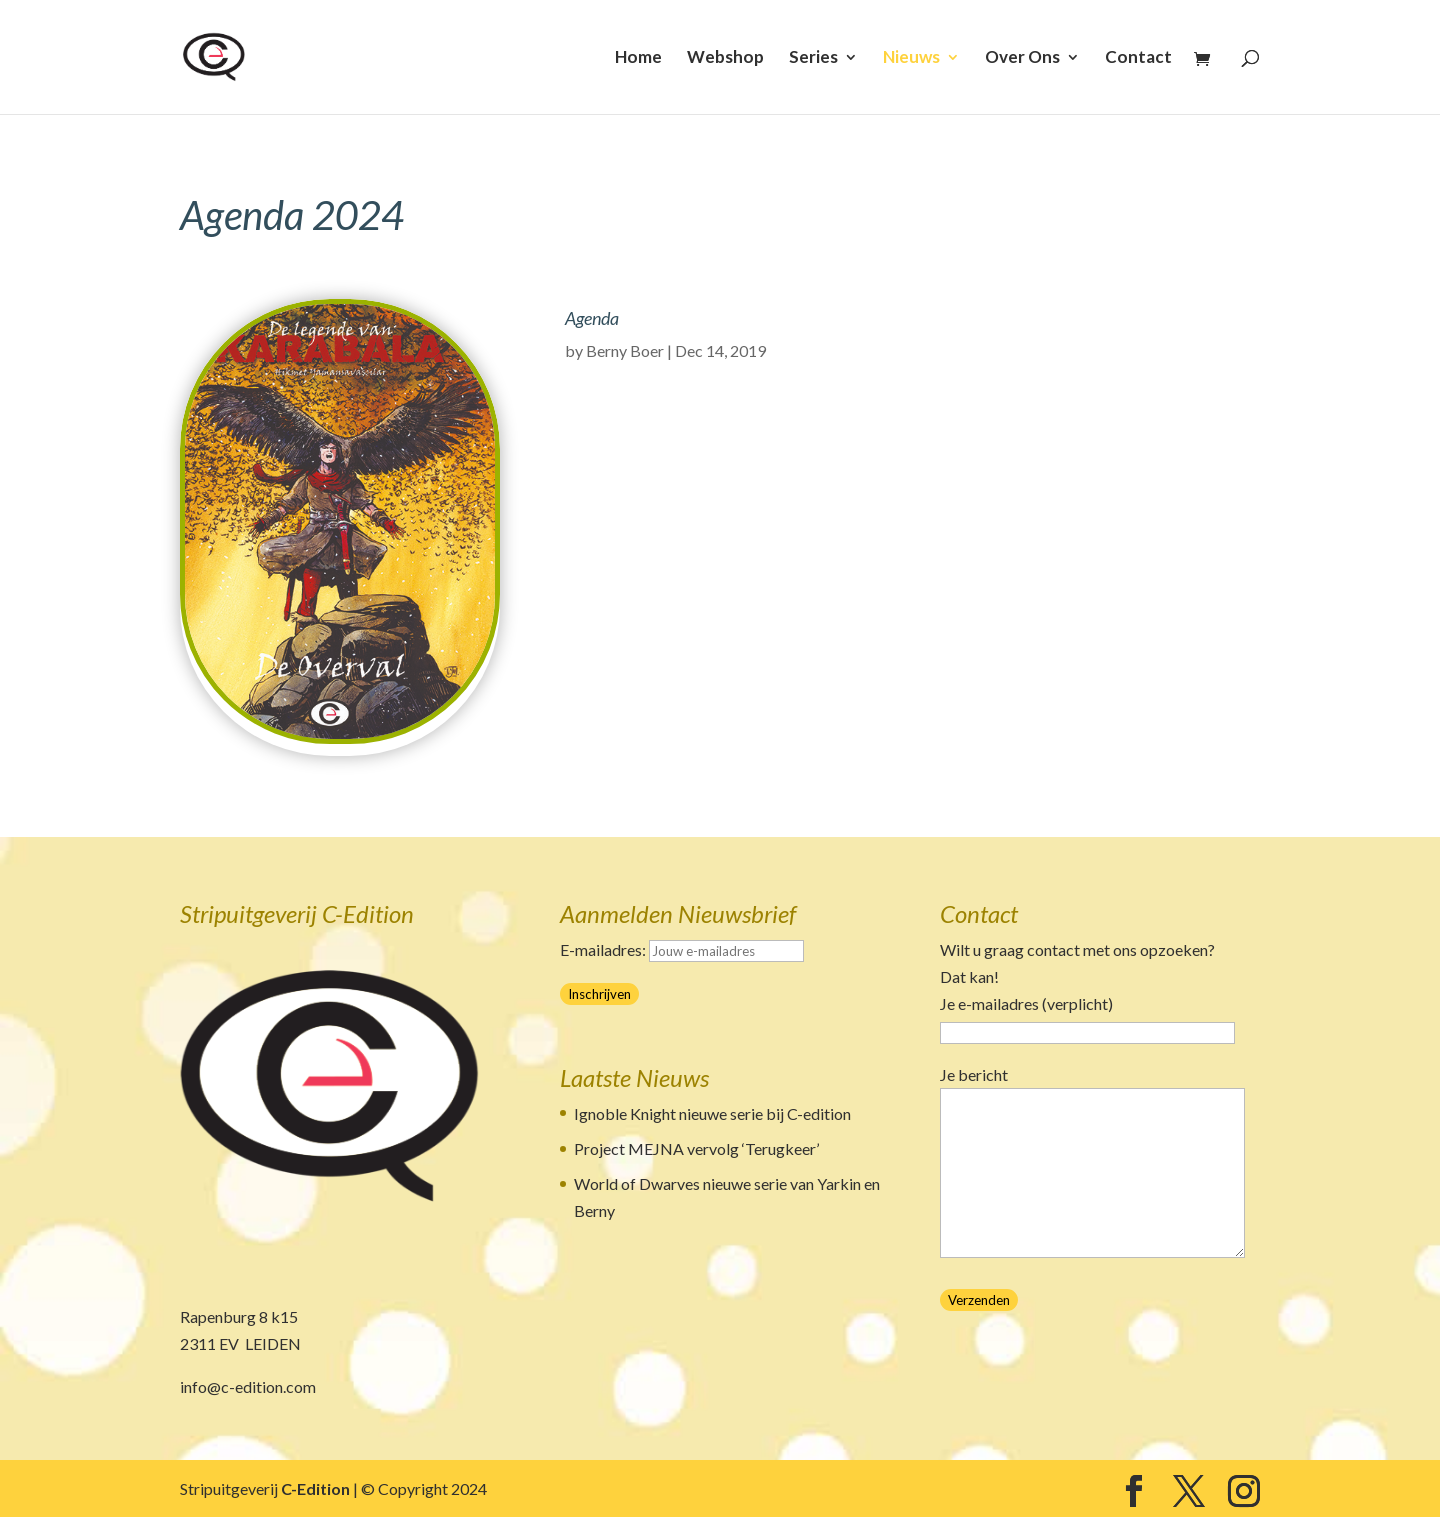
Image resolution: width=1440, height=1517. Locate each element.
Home (638, 58)
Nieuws (911, 58)
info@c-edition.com (248, 1386)
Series (813, 58)
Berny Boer (625, 350)
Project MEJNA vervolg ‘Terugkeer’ (696, 1148)
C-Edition (315, 1488)
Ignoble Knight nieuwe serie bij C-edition (712, 1113)
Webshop (725, 58)
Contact (1138, 58)
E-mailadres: (682, 949)
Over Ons (1022, 58)
